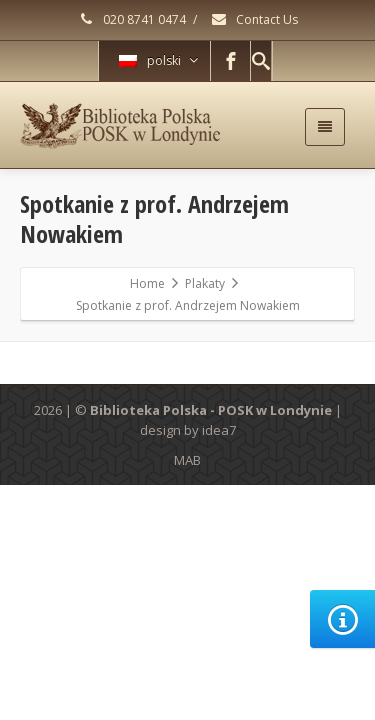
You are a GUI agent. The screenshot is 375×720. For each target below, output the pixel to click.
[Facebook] (231, 61)
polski (158, 60)
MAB (187, 460)
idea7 (219, 430)
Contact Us (254, 19)
